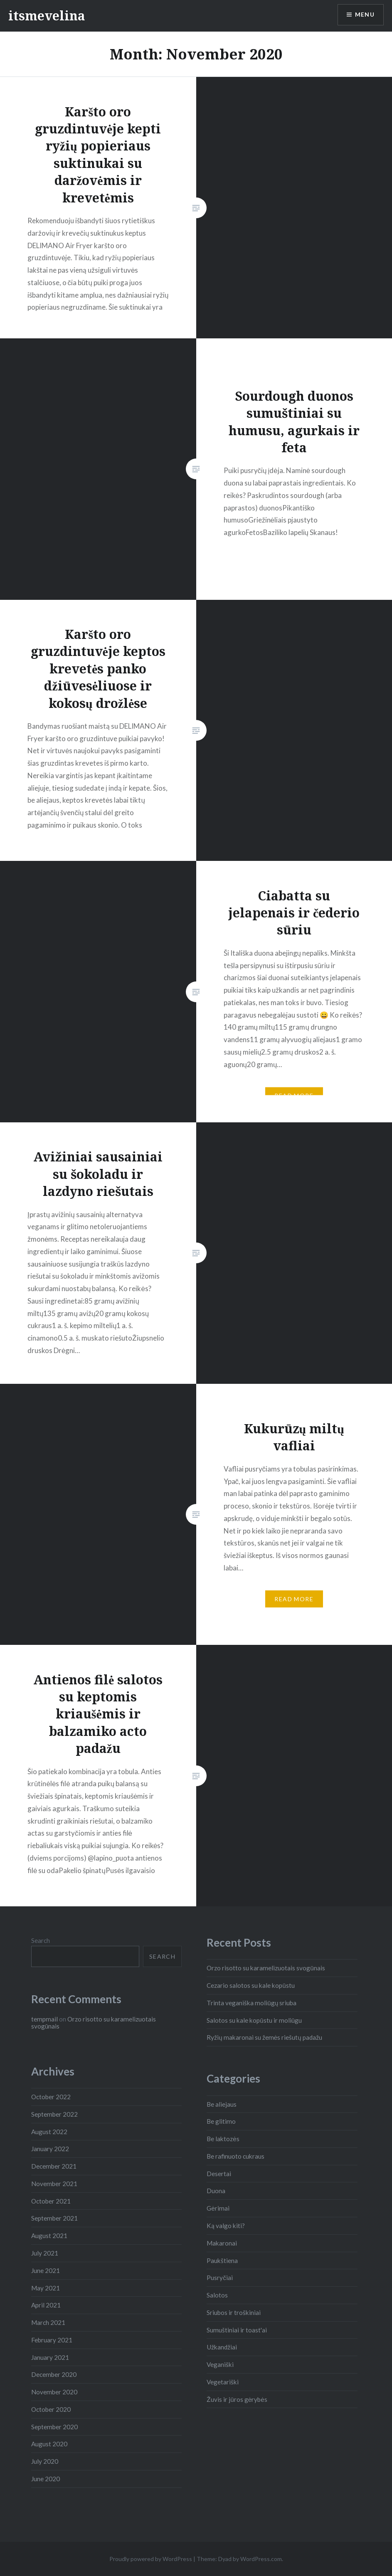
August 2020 (49, 2444)
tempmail (44, 2019)
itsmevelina (46, 15)
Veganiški (220, 2364)
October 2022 (51, 2096)
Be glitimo (221, 2121)
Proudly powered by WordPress (150, 2558)
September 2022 (54, 2114)
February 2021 (51, 2340)
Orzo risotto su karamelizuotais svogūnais (266, 1968)
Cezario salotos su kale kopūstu (251, 1985)
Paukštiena (222, 2260)
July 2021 (44, 2253)
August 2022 (49, 2131)
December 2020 (53, 2374)
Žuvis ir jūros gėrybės (237, 2399)
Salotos (217, 2295)
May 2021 (45, 2288)
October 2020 (51, 2409)
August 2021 (49, 2235)
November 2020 (54, 2392)
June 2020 (45, 2478)
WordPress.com (261, 2558)
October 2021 (51, 2201)
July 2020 (44, 2461)
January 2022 (50, 2148)
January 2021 (50, 2357)
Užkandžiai (222, 2347)
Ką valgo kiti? (226, 2225)
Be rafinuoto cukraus (235, 2156)
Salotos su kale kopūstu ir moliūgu (254, 2020)
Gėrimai (218, 2208)
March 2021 (48, 2322)
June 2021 (45, 2270)
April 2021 (46, 2305)
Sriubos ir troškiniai (234, 2312)
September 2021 (54, 2218)
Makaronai (222, 2243)
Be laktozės (223, 2138)
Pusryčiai (220, 2277)
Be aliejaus (222, 2104)
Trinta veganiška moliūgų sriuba (251, 2003)
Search (40, 1940)
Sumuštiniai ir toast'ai (237, 2330)
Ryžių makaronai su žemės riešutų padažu (264, 2037)
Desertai (219, 2173)
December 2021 (53, 2166)
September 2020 (54, 2427)
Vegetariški (223, 2382)
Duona (216, 2190)
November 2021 (54, 2183)
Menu (365, 14)
